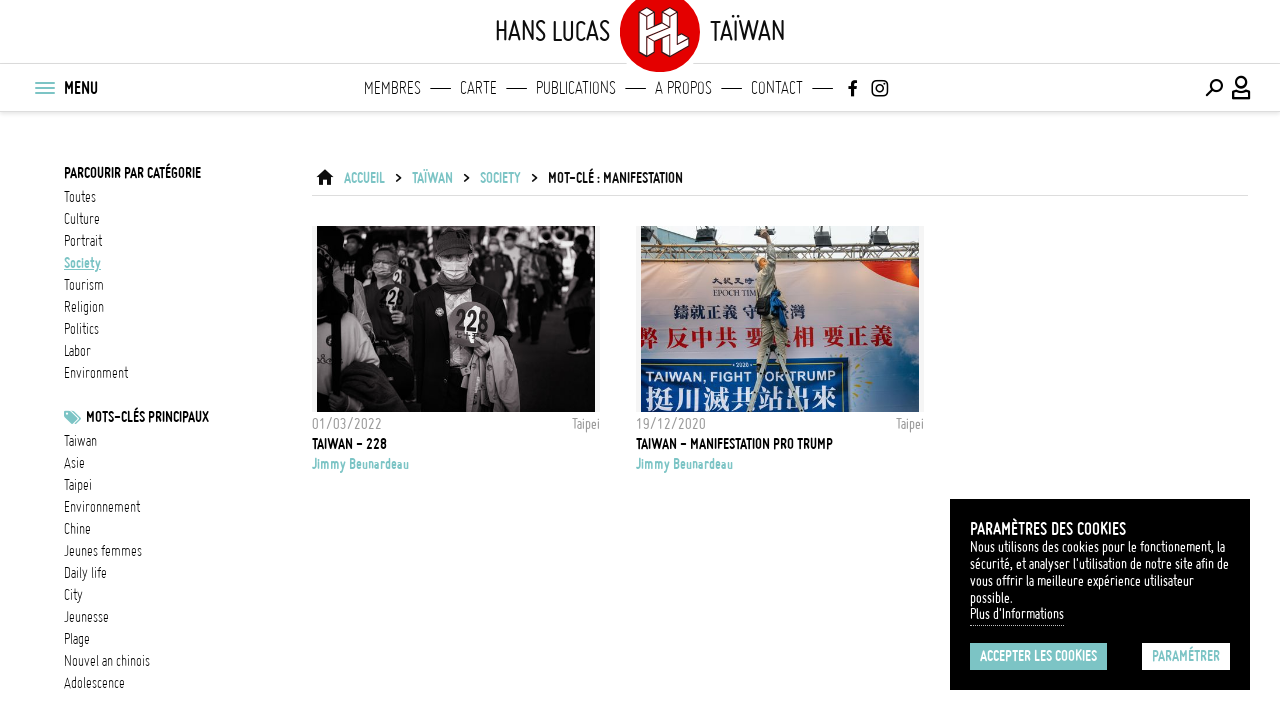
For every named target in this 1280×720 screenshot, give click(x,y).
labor (77, 351)
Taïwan (432, 178)
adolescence (94, 683)
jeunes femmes (103, 551)
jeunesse (86, 617)
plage (77, 639)
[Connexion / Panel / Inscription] (1242, 88)
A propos (683, 88)
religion (84, 307)
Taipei (78, 485)
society (82, 263)
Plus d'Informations (1017, 614)
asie (74, 463)
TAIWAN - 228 (349, 444)
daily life (85, 573)
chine (77, 529)
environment (96, 373)
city (73, 595)
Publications (576, 88)
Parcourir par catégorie (132, 173)
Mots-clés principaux (147, 417)
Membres (392, 88)
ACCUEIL (364, 178)
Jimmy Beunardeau (360, 464)
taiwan (80, 441)
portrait (83, 241)
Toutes (80, 197)
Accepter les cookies (1038, 656)
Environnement (102, 507)
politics (81, 329)
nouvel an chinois (107, 661)
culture (82, 219)
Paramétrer (1186, 656)
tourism (84, 285)
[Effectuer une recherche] (1214, 88)
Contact (777, 88)
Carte (478, 88)
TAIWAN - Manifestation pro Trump (734, 444)
